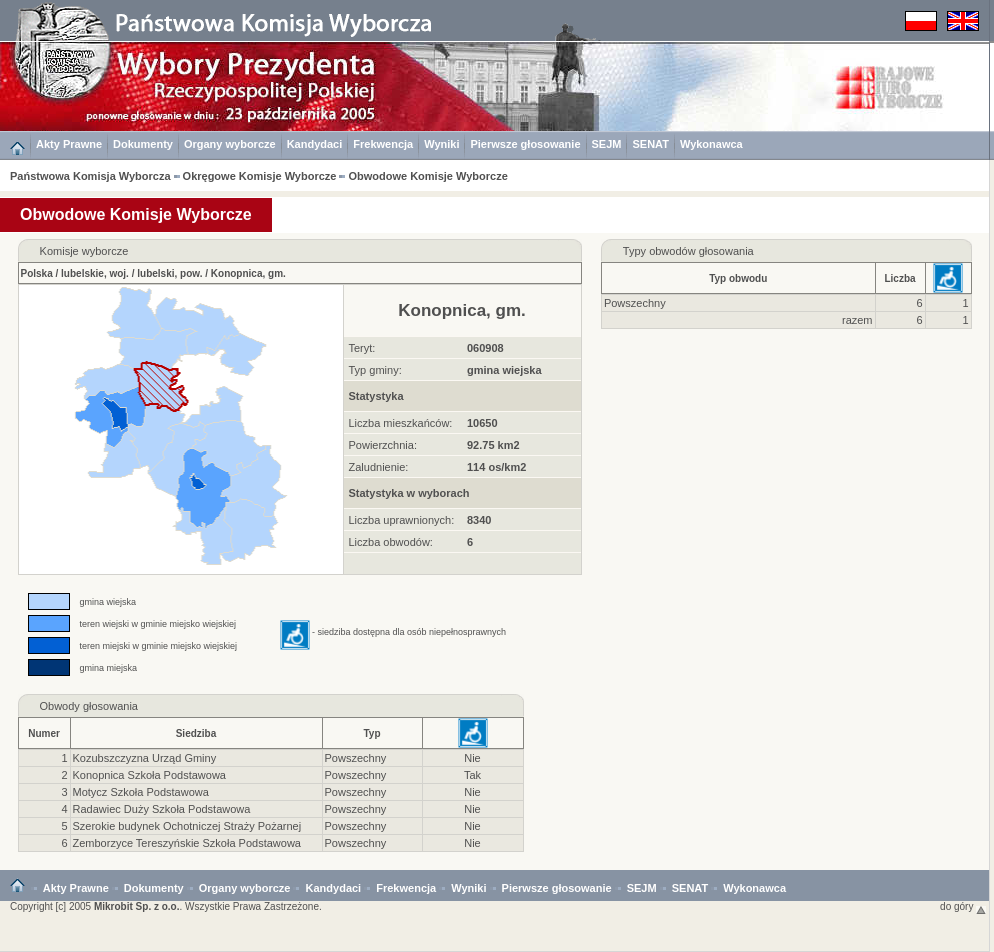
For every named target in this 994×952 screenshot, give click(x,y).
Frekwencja (383, 144)
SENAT (650, 144)
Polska (37, 273)
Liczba (899, 278)
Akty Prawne (69, 144)
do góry (963, 906)
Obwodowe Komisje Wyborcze (427, 176)
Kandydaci (315, 144)
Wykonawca (711, 144)
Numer (44, 733)
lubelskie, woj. (95, 273)
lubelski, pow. (169, 273)
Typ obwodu (738, 278)
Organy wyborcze (230, 144)
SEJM (607, 144)
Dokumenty (143, 144)
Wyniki (441, 144)
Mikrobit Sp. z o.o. (137, 906)
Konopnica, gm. (248, 273)
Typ (371, 733)
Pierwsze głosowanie (525, 144)
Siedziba (196, 733)
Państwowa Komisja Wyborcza (90, 176)
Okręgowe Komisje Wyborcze (260, 176)
